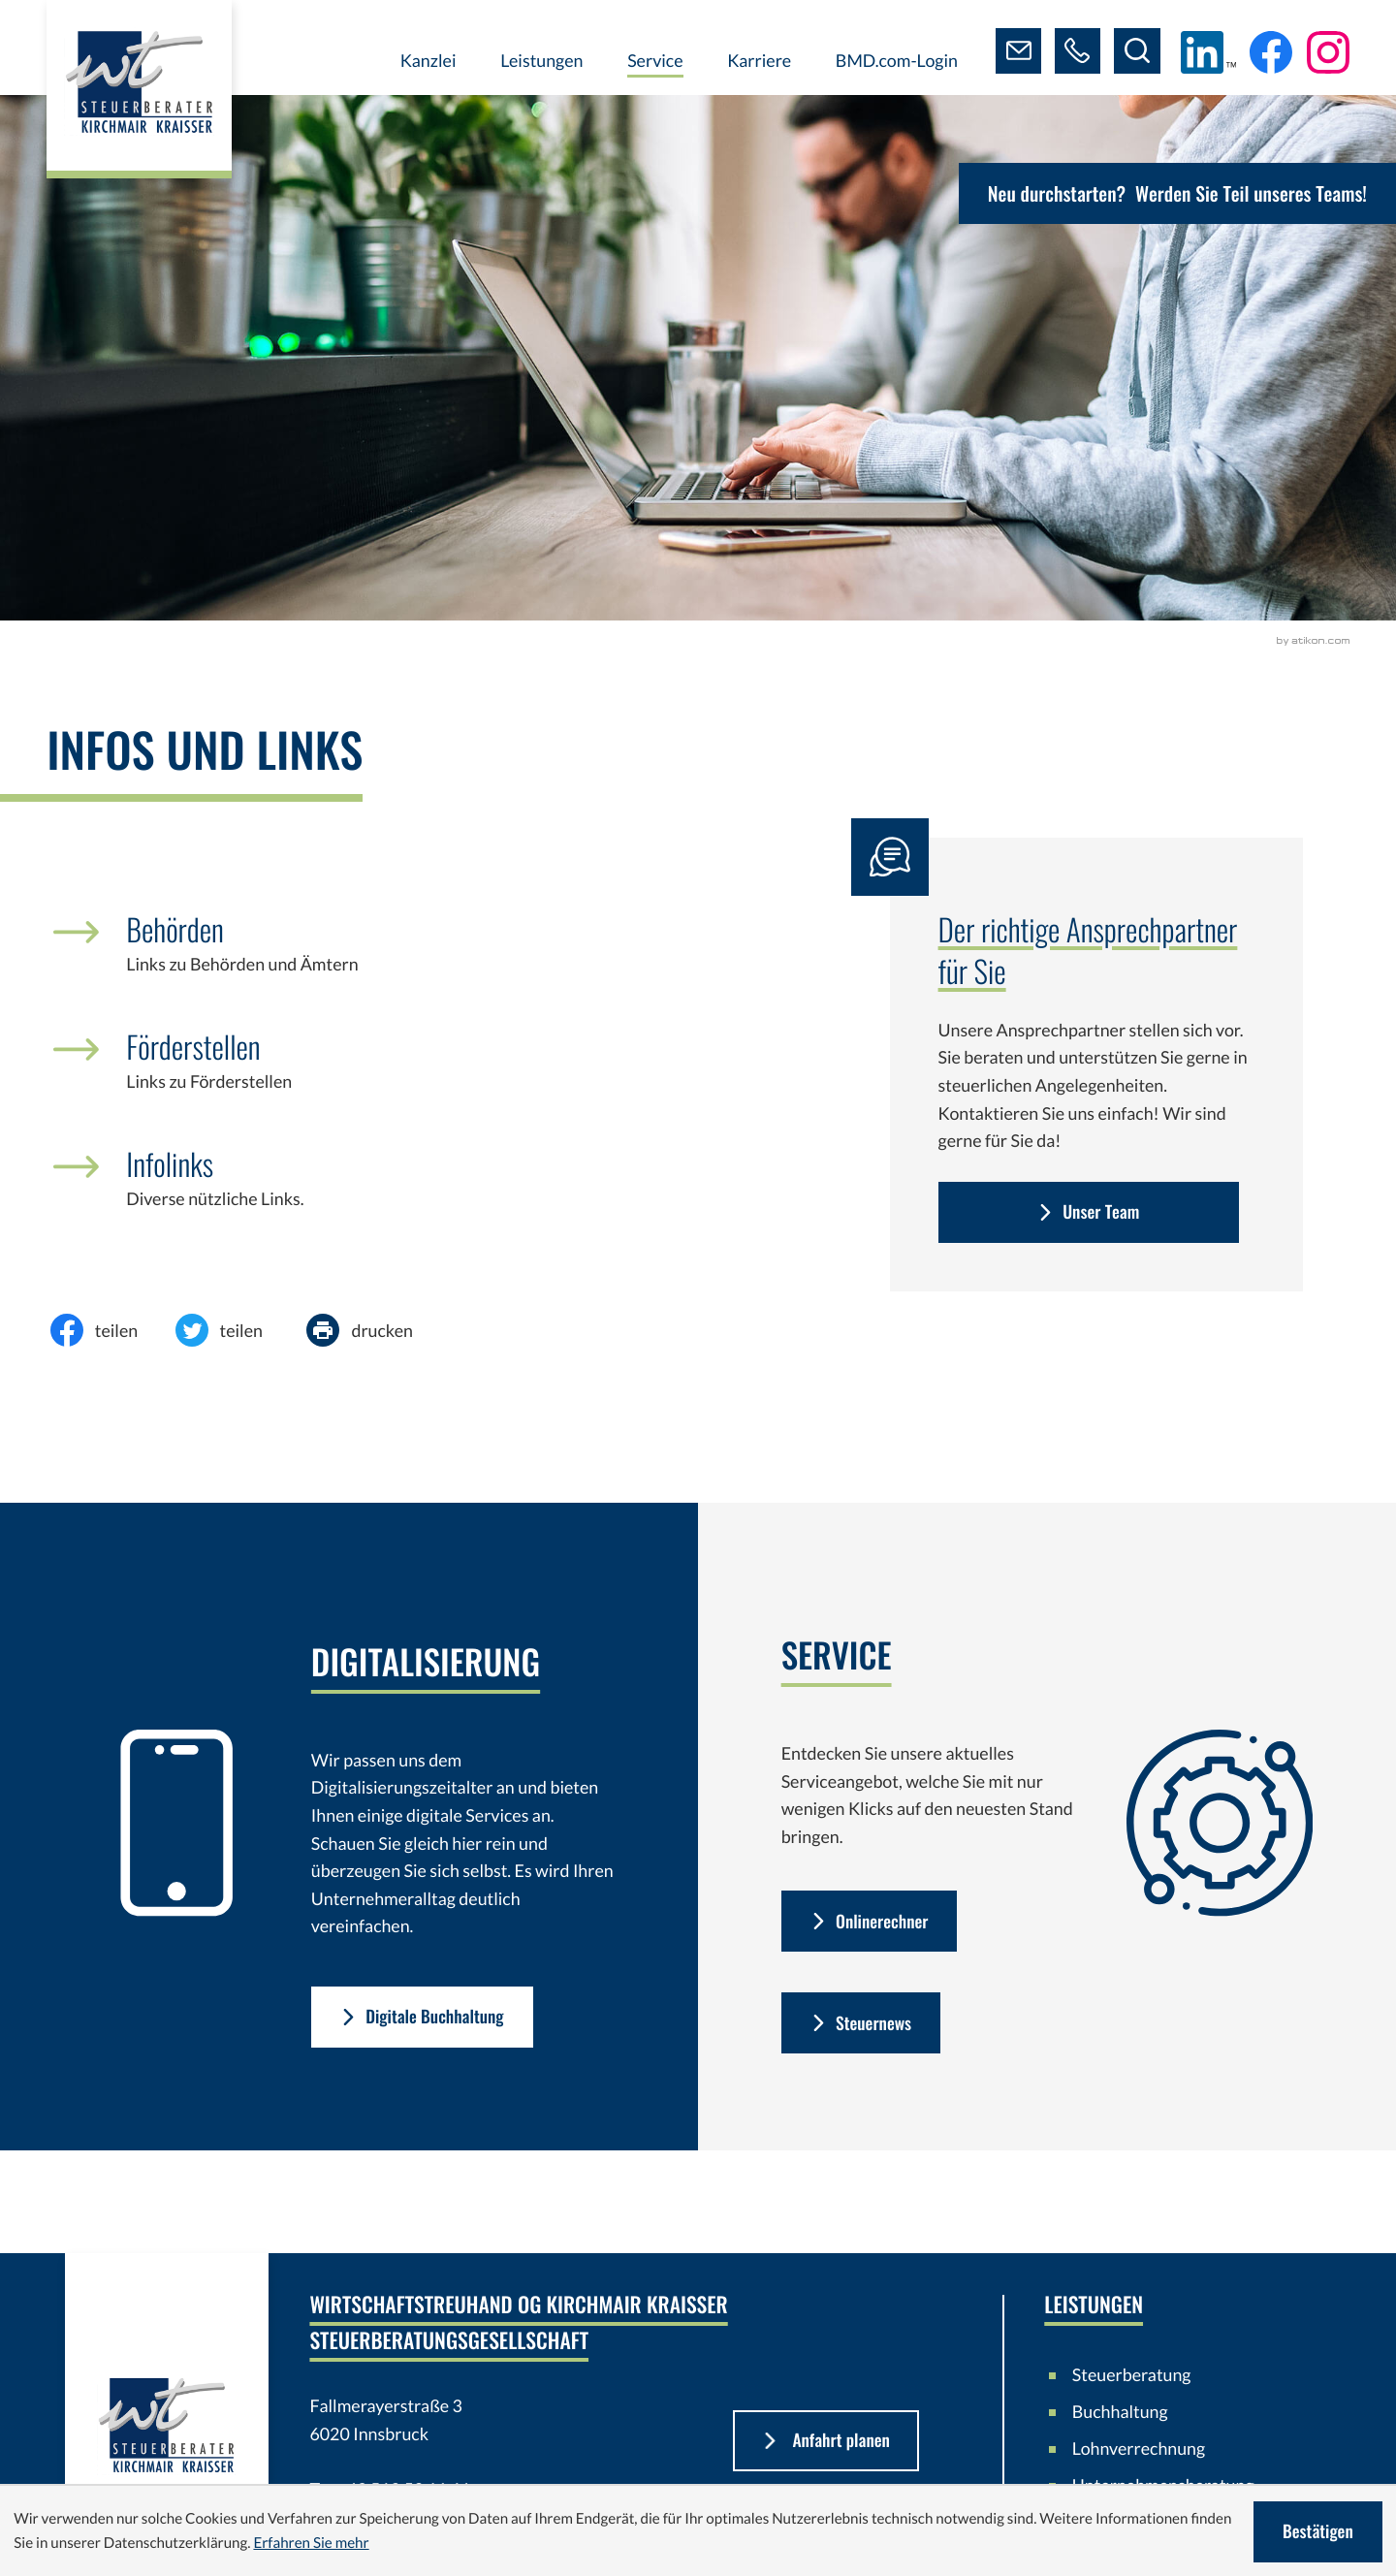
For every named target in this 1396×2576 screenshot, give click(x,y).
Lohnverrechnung (1138, 2450)
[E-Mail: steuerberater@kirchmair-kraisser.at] (1017, 51)
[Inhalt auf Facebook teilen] (109, 1330)
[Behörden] (403, 958)
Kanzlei (425, 60)
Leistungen (538, 60)
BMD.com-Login (894, 60)
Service (653, 60)
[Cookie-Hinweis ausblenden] (1317, 2531)
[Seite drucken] (374, 1330)
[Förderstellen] (403, 1075)
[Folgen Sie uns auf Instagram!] (1328, 52)
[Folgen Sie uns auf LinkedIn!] (1208, 52)
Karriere (757, 60)
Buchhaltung (1120, 2413)
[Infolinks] (403, 1192)
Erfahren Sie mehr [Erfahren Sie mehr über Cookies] (310, 2543)
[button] (1077, 51)
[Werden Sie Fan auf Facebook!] (1271, 52)
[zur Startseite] (142, 91)
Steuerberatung (1131, 2376)
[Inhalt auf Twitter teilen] (234, 1330)
